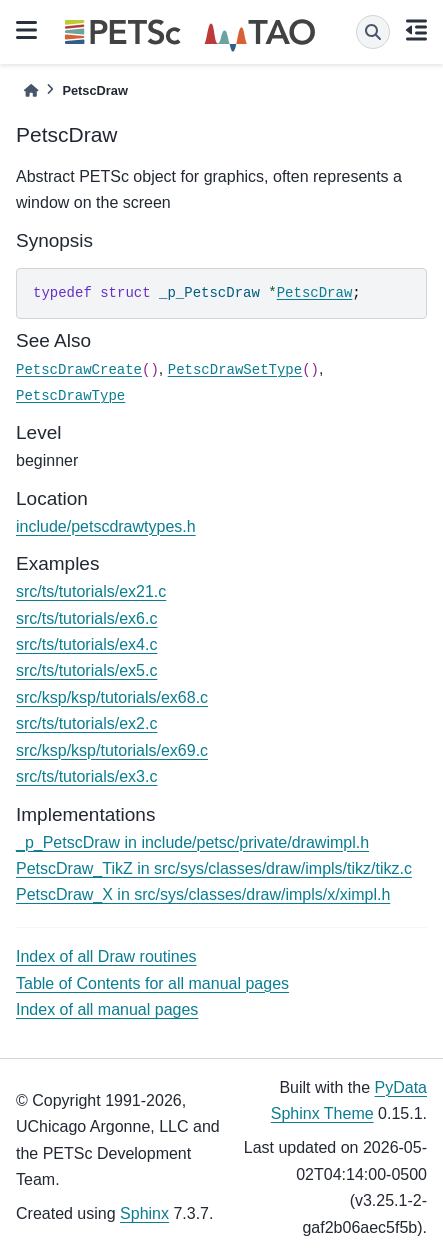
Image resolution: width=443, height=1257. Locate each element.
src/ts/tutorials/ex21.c (91, 591)
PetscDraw (315, 293)
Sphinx (144, 1213)
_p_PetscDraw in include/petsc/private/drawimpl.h (192, 842)
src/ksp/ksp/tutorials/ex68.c (112, 697)
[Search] (373, 32)
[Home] (31, 90)
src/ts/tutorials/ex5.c (86, 670)
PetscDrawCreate (79, 370)
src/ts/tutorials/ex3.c (86, 776)
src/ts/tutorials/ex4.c (86, 644)
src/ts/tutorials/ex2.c (86, 723)
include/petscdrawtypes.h (106, 526)
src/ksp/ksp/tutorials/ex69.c (112, 750)
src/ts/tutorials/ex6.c (86, 618)
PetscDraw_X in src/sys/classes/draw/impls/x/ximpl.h (203, 894)
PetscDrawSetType (235, 370)
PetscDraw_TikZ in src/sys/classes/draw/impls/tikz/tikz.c (214, 868)
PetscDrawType (70, 396)
